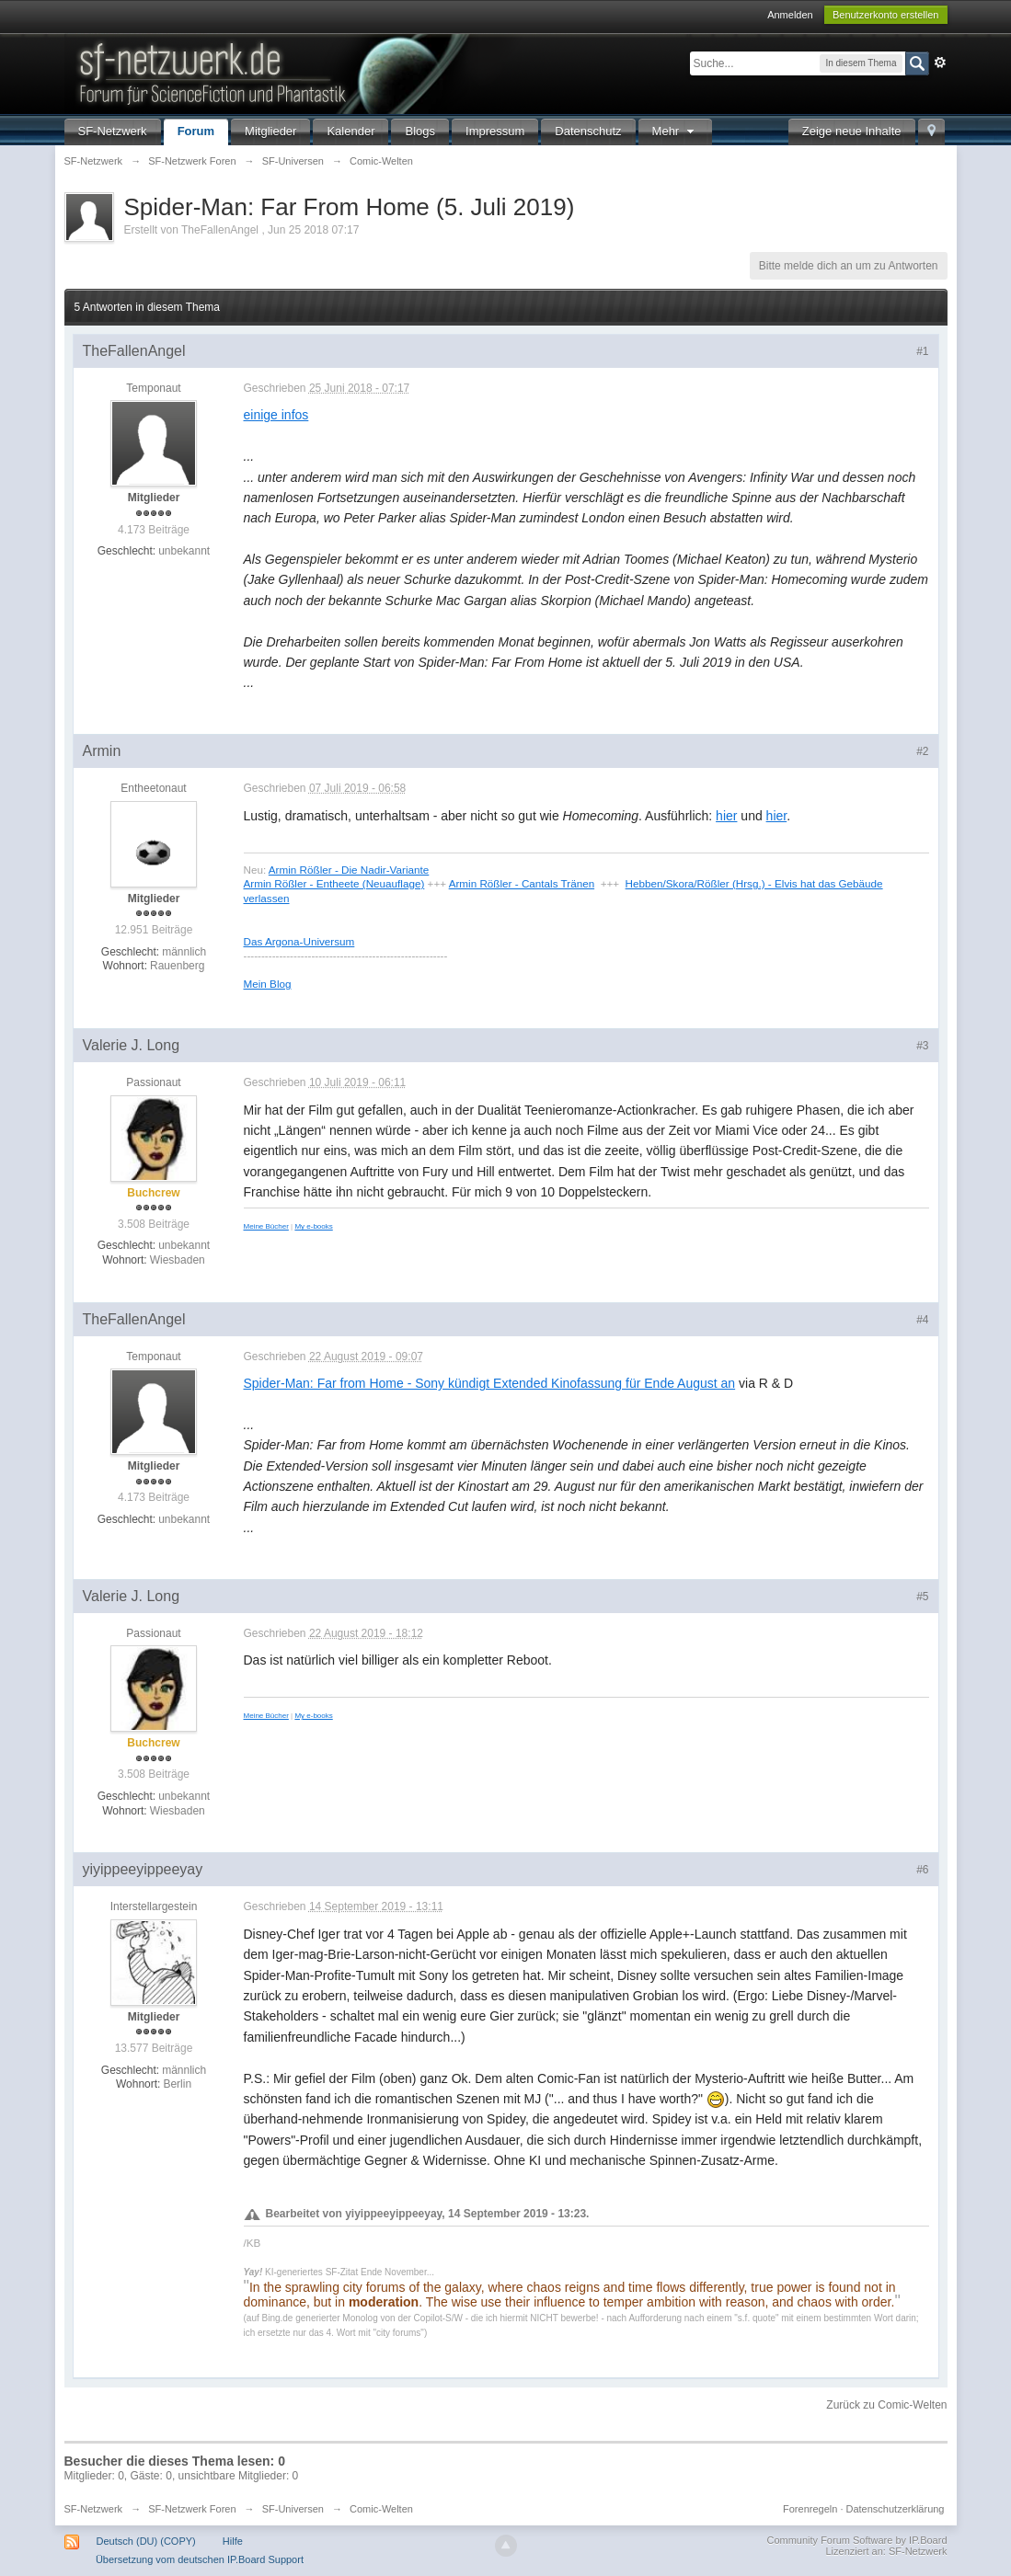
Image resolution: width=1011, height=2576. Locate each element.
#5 (922, 1596)
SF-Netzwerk (112, 131)
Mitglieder (270, 131)
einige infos (276, 414)
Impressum (494, 131)
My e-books (313, 1226)
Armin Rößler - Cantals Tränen (521, 883)
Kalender (350, 131)
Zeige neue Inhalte (852, 131)
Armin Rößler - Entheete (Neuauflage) (334, 883)
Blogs (420, 131)
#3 (922, 1045)
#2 (922, 751)
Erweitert (940, 62)
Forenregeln (810, 2508)
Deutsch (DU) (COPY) (146, 2541)
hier (726, 815)
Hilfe (233, 2541)
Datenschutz (588, 131)
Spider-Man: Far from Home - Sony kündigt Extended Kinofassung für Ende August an (490, 1383)
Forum (196, 131)
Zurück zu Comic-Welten (886, 2405)
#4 (922, 1319)
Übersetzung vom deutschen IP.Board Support (200, 2559)
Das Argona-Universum (299, 941)
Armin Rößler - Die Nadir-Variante (349, 870)
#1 (922, 351)
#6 (922, 1869)
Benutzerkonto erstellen (886, 14)
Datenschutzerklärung (894, 2508)
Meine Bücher (266, 1226)
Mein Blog (268, 984)
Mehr (675, 131)
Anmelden (790, 14)
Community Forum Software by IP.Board (856, 2540)
